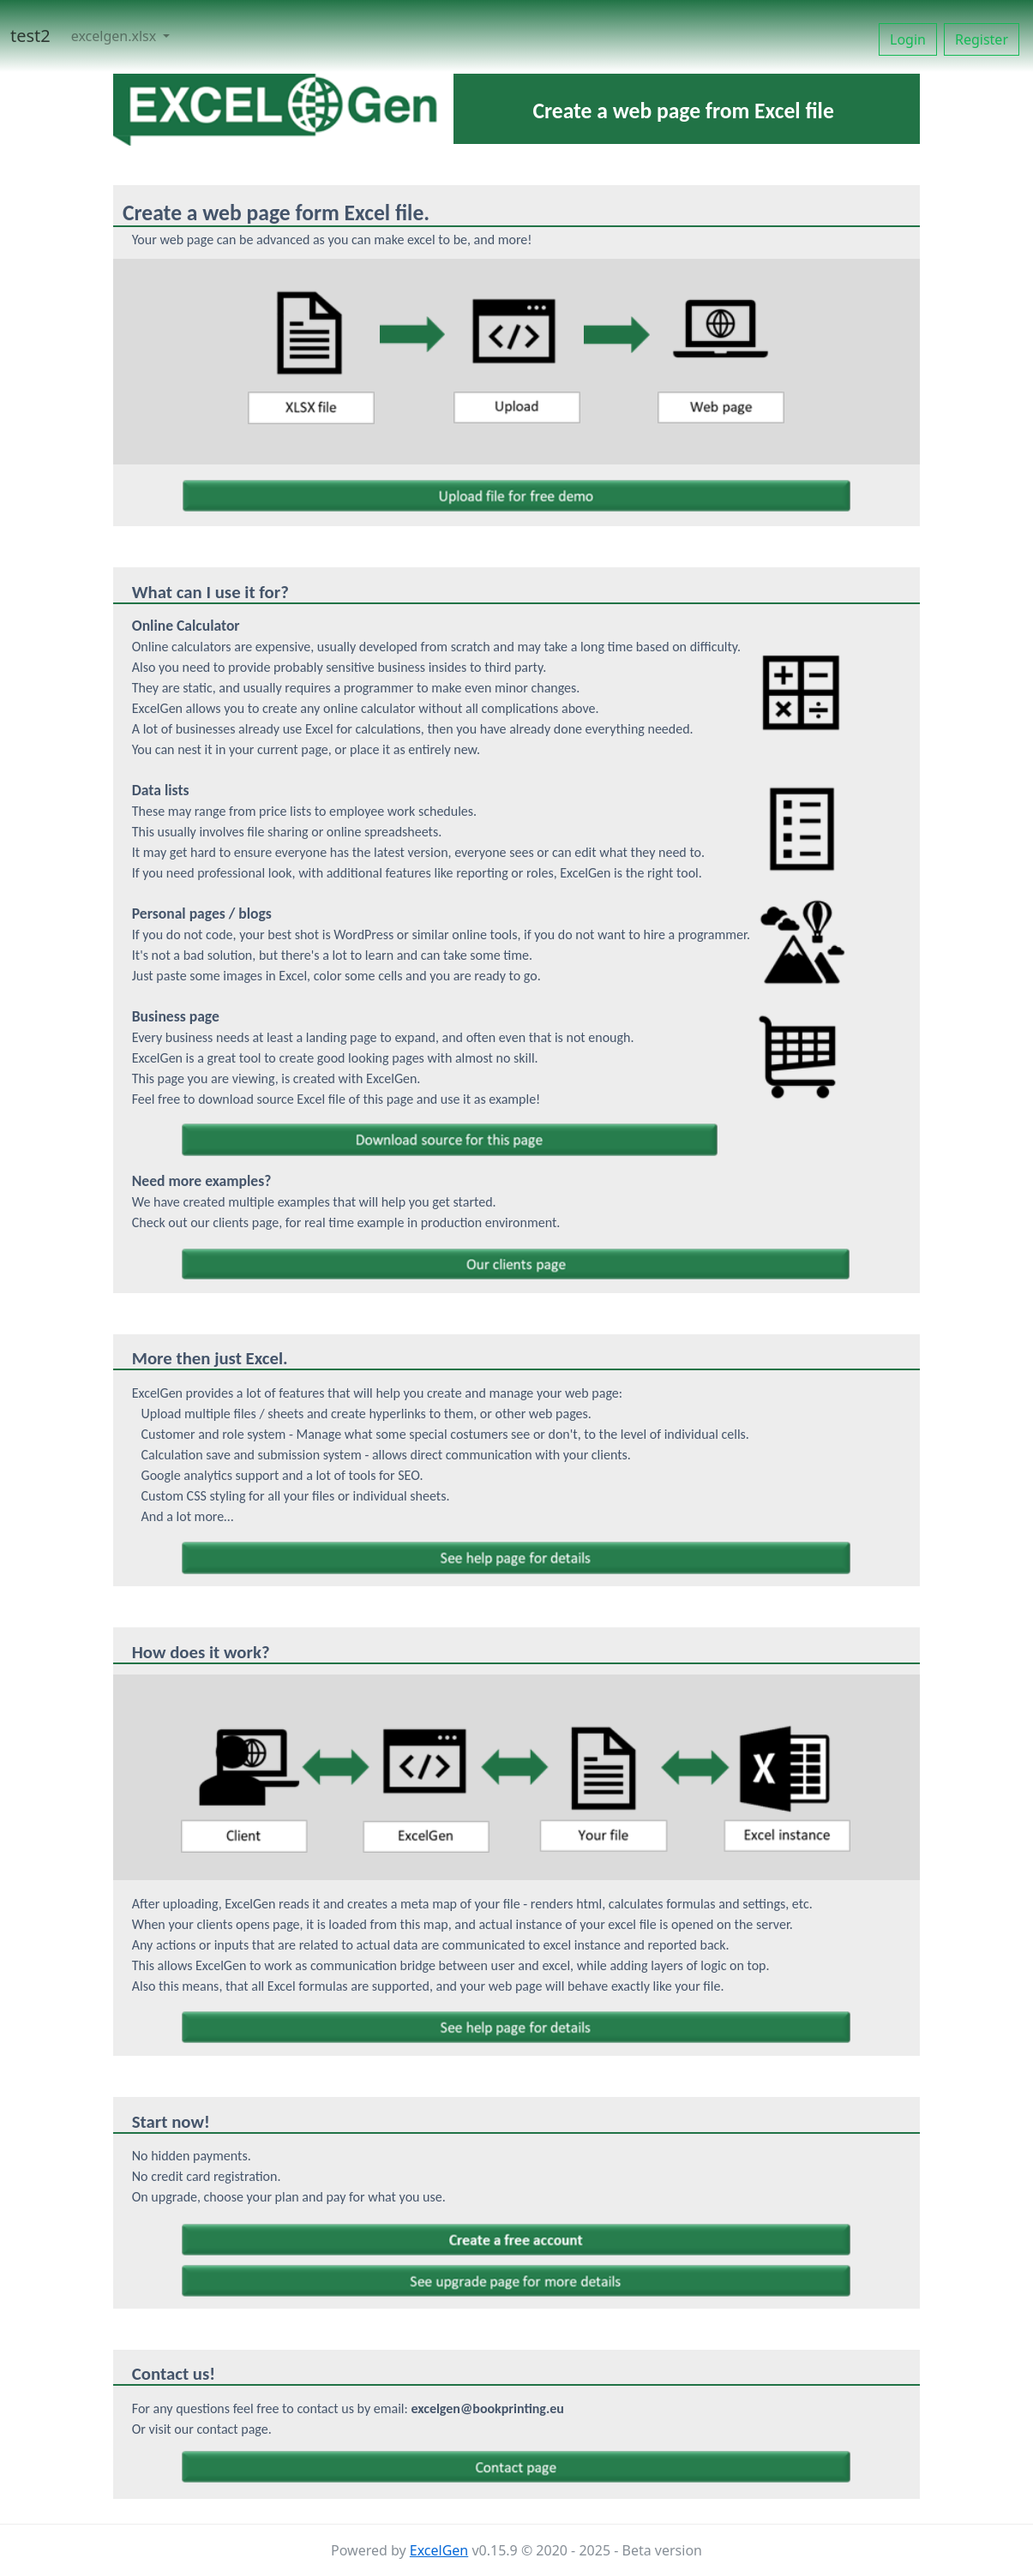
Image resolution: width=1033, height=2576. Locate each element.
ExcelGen (439, 2550)
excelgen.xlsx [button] (115, 36)
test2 (30, 35)
